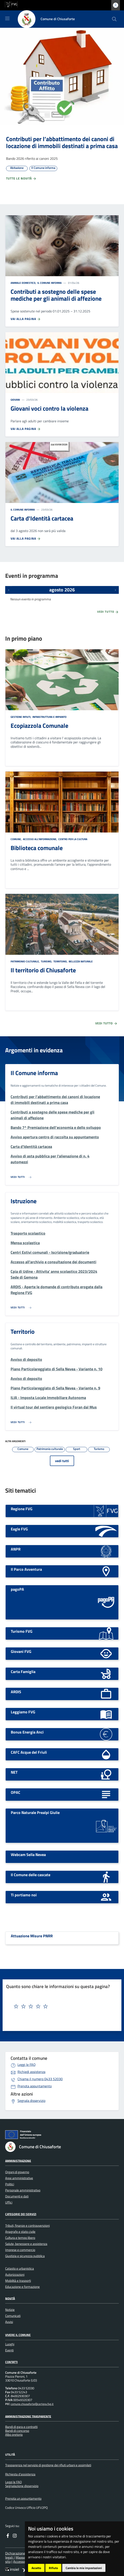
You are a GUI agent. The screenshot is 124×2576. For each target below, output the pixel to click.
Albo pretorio (14, 2434)
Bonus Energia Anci (27, 1732)
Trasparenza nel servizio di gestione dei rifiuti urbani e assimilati (48, 2465)
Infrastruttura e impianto (49, 717)
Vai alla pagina (26, 319)
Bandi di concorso (17, 2430)
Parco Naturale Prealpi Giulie (35, 1812)
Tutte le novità (21, 178)
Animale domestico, (24, 283)
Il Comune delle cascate (30, 1875)
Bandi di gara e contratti (21, 2426)
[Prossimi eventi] (115, 590)
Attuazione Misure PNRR (32, 1936)
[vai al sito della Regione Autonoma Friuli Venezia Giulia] (11, 4)
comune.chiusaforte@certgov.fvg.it (32, 2404)
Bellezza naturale (80, 961)
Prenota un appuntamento (23, 2498)
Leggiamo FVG (23, 1712)
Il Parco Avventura (26, 1569)
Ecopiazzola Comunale (39, 725)
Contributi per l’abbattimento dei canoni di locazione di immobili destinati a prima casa (62, 142)
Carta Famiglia (23, 1672)
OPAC (15, 1792)
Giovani (15, 400)
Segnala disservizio (31, 2100)
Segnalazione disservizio (21, 2485)
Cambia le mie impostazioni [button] (84, 2568)
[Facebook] (7, 2535)
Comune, (16, 839)
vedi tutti (62, 1460)
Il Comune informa (49, 283)
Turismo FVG (21, 1631)
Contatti (11, 2362)
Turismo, (46, 961)
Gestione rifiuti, (21, 717)
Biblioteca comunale (37, 847)
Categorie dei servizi (20, 2214)
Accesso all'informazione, (40, 839)
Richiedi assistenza (31, 2071)
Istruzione (24, 1201)
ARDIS (16, 1692)
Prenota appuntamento (34, 2086)
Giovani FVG (21, 1651)
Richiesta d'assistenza (20, 2474)
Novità (10, 2298)
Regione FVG (21, 1509)
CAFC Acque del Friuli (29, 1752)
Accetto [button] (36, 2568)
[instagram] (14, 2535)
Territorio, (60, 961)
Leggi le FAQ (26, 2064)
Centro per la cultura (72, 839)
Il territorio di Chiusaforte (43, 970)
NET (14, 1772)
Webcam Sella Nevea (28, 1855)
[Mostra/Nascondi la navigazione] (7, 18)
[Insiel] (13, 2569)
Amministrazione (18, 2160)
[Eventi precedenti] (8, 590)
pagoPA (17, 1589)
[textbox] (53, 2006)
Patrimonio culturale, (25, 961)
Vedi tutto (108, 612)
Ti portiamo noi (24, 1895)
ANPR (16, 1549)
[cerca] (114, 19)
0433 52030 (40, 2078)
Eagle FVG (19, 1529)
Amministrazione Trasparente (28, 2416)
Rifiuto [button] (53, 2568)
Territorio (23, 1331)
